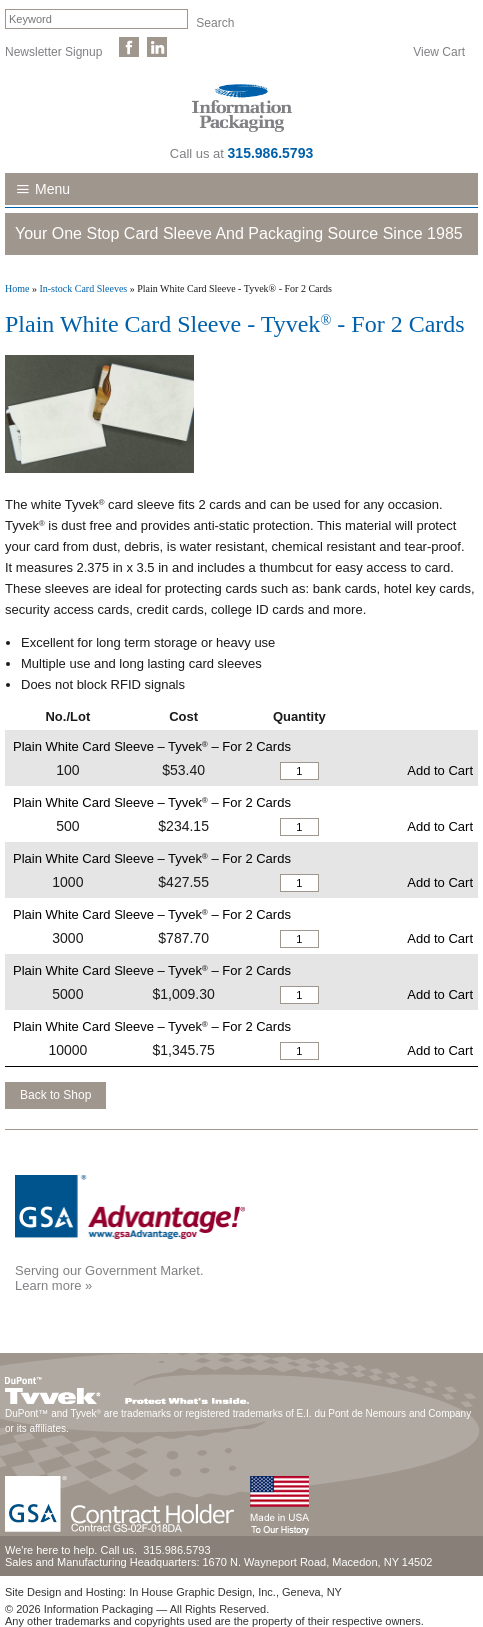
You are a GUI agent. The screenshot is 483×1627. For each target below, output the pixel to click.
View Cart (439, 51)
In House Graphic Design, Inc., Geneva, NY (235, 1592)
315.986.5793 (271, 153)
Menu (52, 189)
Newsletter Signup (53, 51)
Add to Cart (440, 770)
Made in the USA (279, 1505)
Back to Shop (55, 1095)
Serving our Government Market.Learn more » (109, 1278)
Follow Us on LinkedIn (157, 47)
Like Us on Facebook (129, 47)
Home (17, 288)
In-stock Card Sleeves (83, 288)
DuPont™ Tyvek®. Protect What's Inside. (127, 1386)
